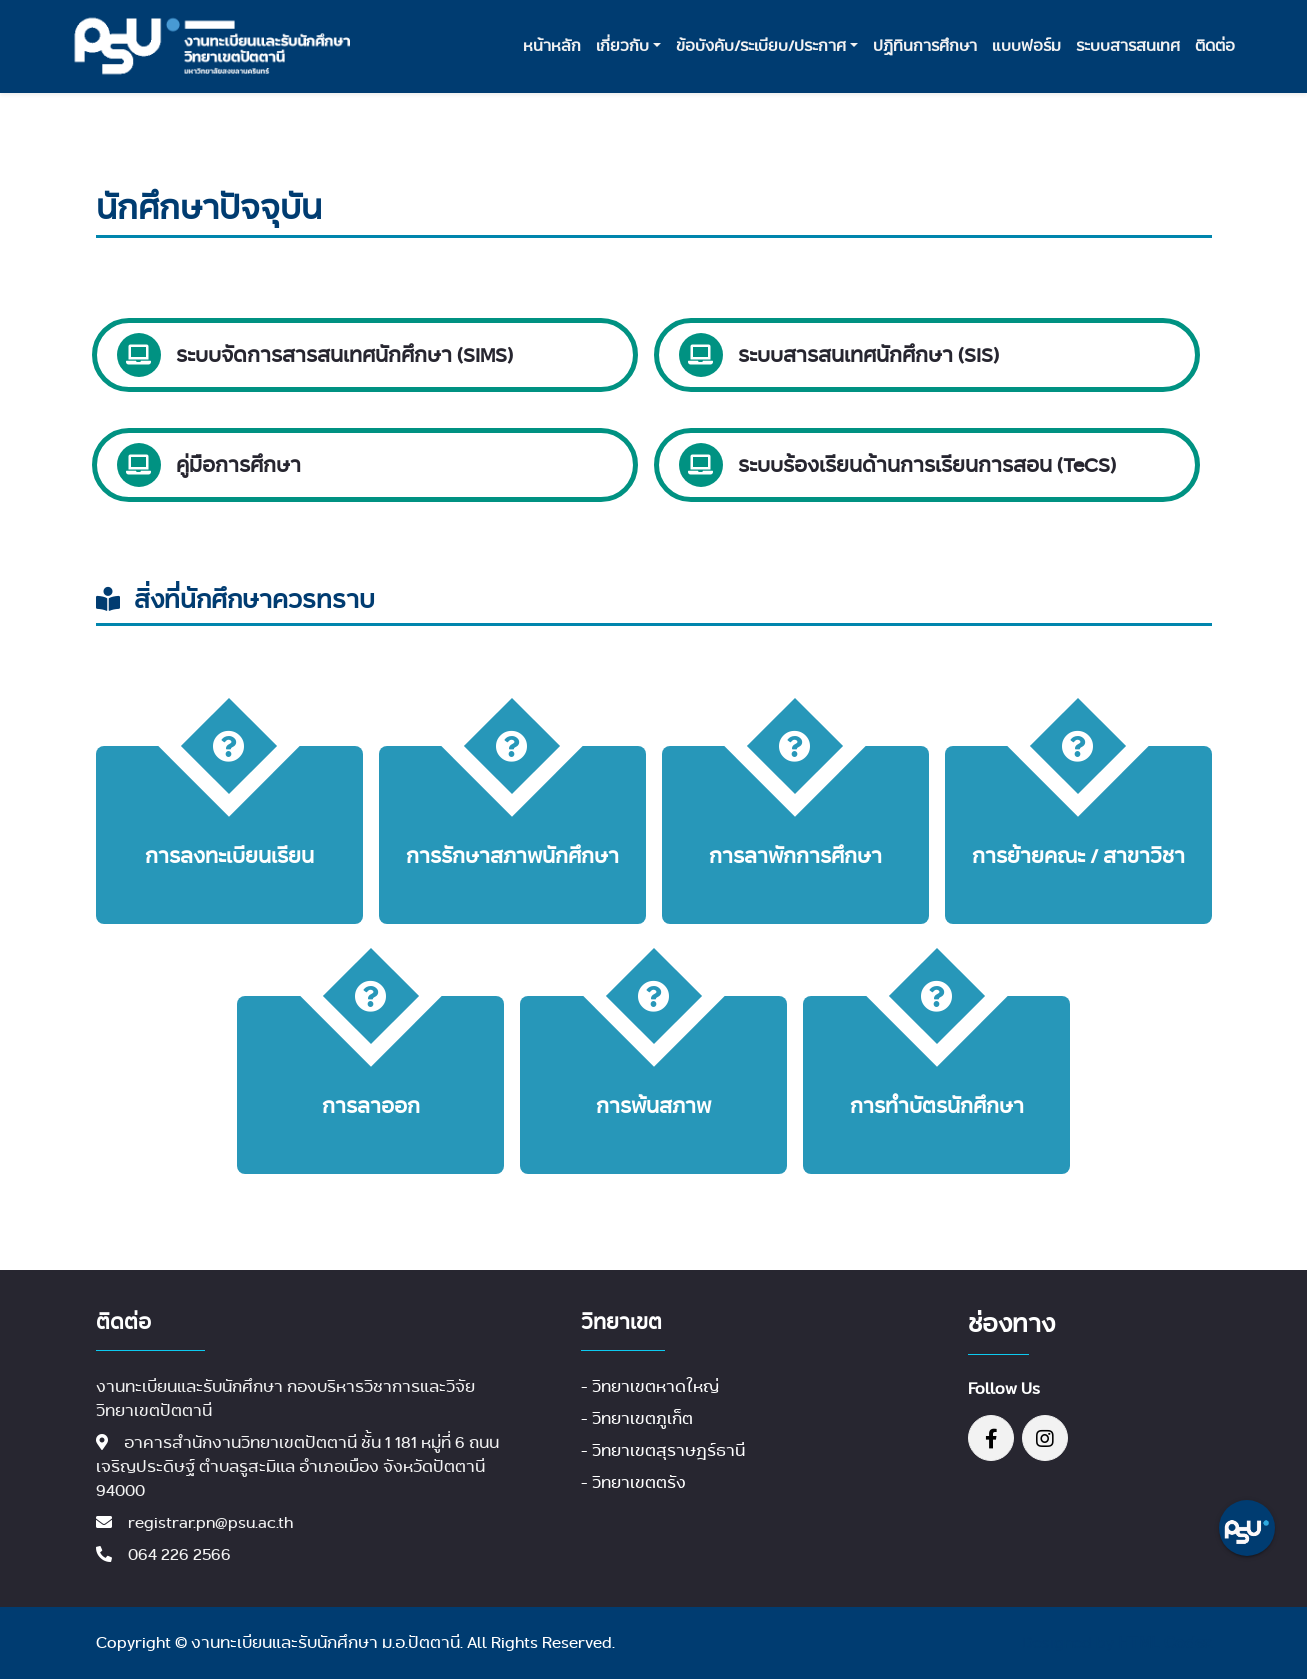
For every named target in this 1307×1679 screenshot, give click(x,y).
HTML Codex (1165, 1642)
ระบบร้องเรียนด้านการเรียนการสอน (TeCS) (927, 464)
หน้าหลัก (552, 45)
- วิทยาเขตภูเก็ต (637, 1418)
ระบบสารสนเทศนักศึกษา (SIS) (868, 354)
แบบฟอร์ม (1026, 45)
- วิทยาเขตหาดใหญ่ (650, 1386)
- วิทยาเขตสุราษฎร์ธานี (663, 1450)
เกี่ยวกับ (622, 45)
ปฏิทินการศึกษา (925, 45)
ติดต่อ (1215, 45)
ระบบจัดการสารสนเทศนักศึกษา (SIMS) (344, 354)
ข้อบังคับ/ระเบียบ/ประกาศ (761, 45)
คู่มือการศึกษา (238, 464)
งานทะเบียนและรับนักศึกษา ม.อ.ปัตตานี (325, 1642)
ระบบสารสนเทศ (1128, 45)
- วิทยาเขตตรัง (633, 1482)
